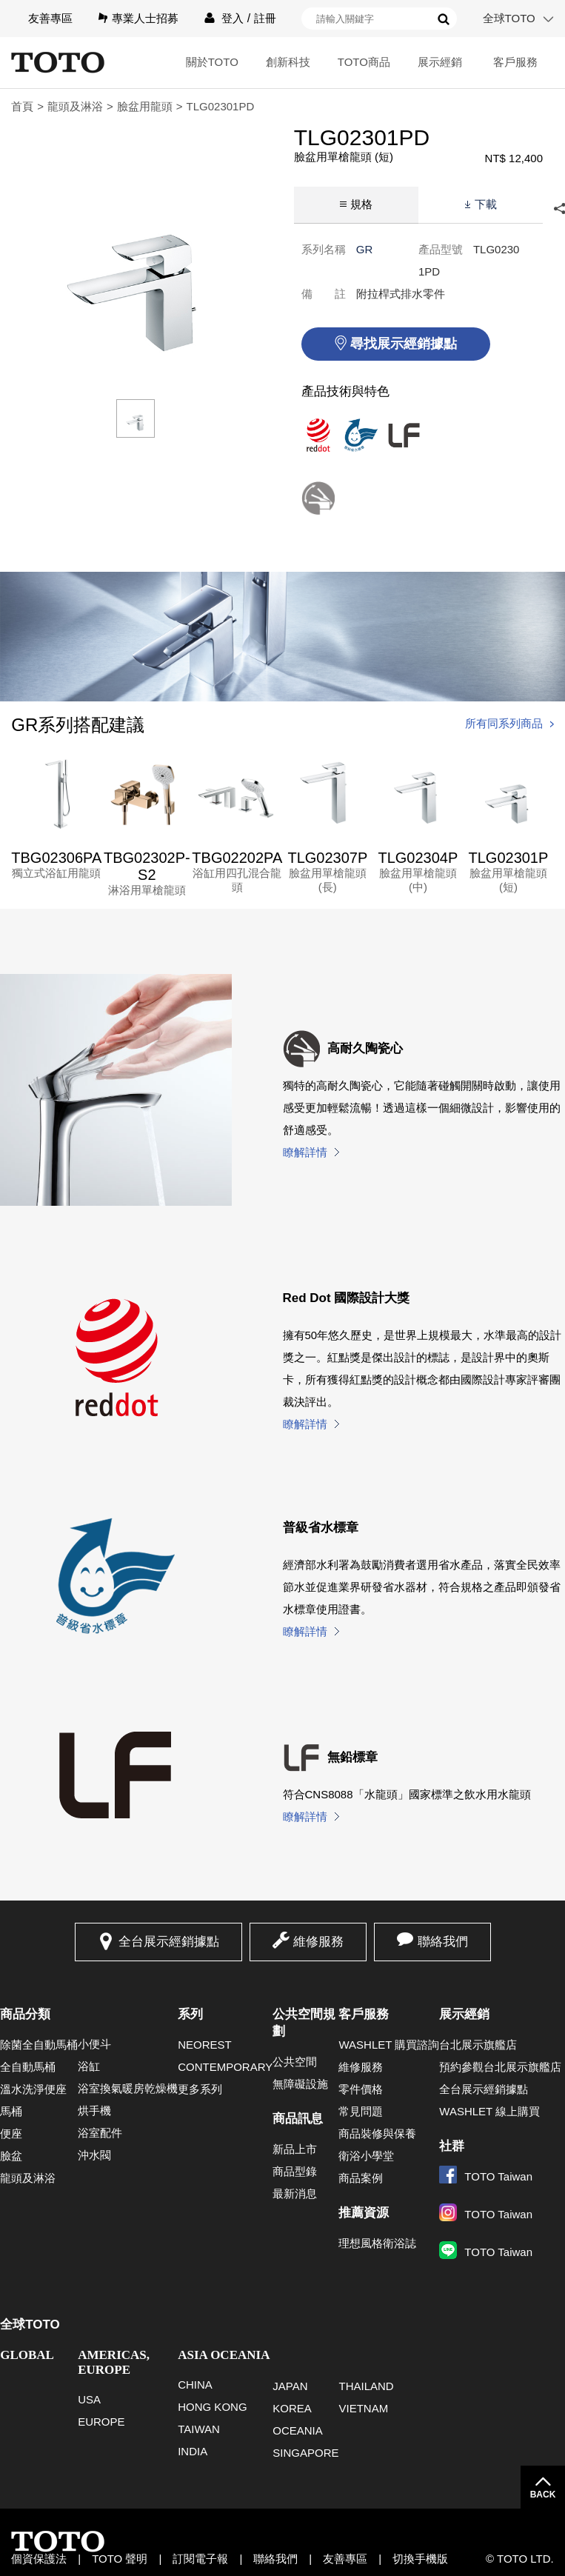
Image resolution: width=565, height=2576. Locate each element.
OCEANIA (298, 2430)
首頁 (22, 106)
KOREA (292, 2408)
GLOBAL (27, 2355)
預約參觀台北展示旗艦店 (500, 2067)
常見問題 (360, 2111)
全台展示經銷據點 (168, 1942)
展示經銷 (440, 62)
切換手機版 (420, 2558)
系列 (190, 2014)
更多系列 (200, 2089)
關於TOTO (212, 62)
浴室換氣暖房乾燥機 (128, 2088)
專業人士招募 (145, 18)
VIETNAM (363, 2408)
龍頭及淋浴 (75, 106)
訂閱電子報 (200, 2558)
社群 (451, 2146)
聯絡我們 (443, 1942)
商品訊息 (298, 2119)
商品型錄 (295, 2171)
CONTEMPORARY (225, 2067)
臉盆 (11, 2155)
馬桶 (11, 2111)
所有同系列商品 (504, 723)
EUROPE (101, 2421)
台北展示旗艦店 (478, 2044)
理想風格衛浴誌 (377, 2243)
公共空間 (295, 2061)
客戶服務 (515, 62)
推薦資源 (363, 2213)
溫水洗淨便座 (33, 2089)
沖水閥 (94, 2155)
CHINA (195, 2384)
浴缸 (89, 2066)
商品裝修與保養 (377, 2133)
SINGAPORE (305, 2452)
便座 (11, 2133)
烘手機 (94, 2110)
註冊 (265, 18)
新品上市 (295, 2149)
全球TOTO (509, 18)
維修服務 (318, 1942)
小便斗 (94, 2044)
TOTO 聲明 (119, 2558)
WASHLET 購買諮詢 (388, 2044)
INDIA (192, 2451)
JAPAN (290, 2386)
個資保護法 (39, 2558)
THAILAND (365, 2386)
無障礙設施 (300, 2084)
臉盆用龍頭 (145, 106)
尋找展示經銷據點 (403, 343)
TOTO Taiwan (485, 2176)
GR (364, 249)
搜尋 (443, 19)
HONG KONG (212, 2406)
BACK (543, 2494)
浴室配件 (100, 2132)
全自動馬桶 (28, 2067)
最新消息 (295, 2193)
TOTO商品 (364, 62)
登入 (232, 18)
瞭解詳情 (305, 1152)
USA (89, 2399)
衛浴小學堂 (366, 2155)
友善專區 (50, 18)
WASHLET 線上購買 (489, 2111)
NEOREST (205, 2044)
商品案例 (360, 2178)
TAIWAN (199, 2429)
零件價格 (360, 2089)
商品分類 (25, 2014)
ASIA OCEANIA (224, 2355)
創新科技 (288, 62)
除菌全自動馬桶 (39, 2044)
